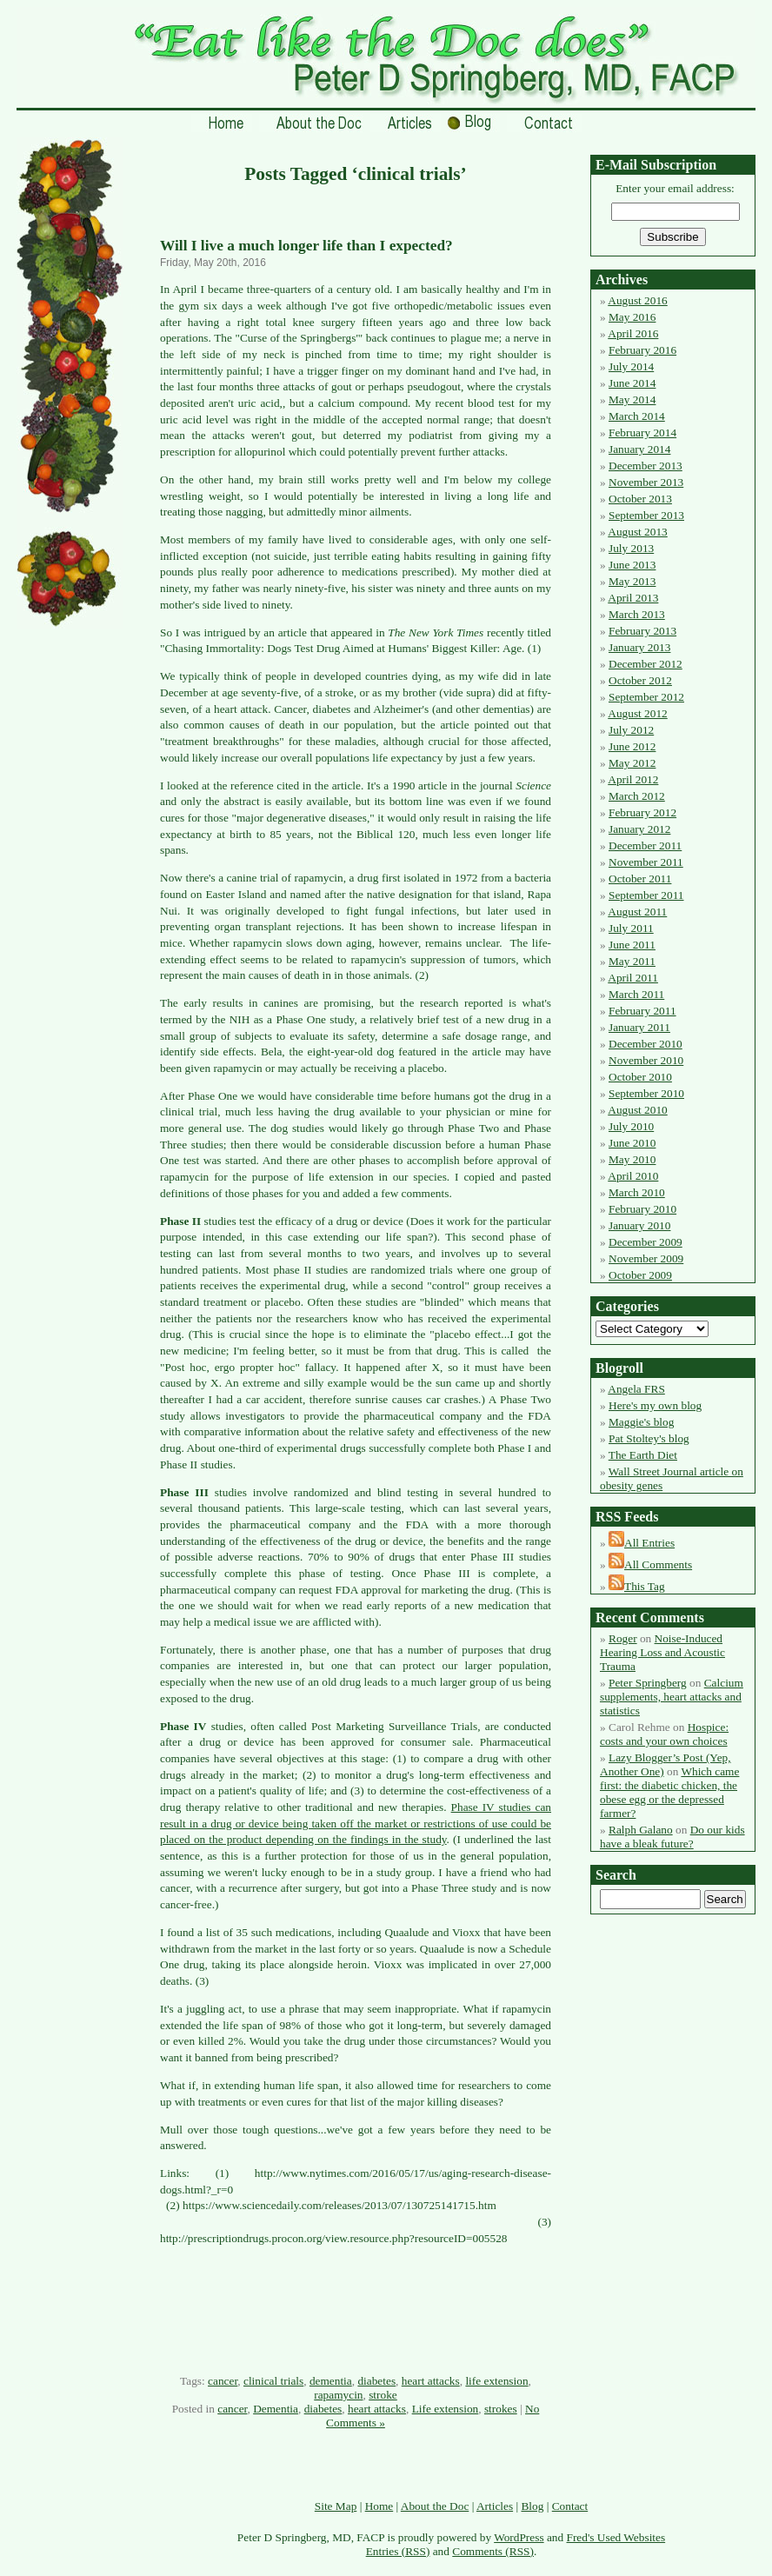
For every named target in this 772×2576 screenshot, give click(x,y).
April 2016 (633, 333)
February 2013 (642, 630)
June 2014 (632, 382)
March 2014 (637, 416)
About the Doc (435, 2506)
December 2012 (645, 663)
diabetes (376, 2380)
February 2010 (642, 1208)
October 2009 (640, 1274)
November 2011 (646, 862)
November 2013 (646, 482)
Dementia (275, 2408)
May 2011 (632, 961)
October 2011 (640, 878)
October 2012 (640, 680)
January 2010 (639, 1225)
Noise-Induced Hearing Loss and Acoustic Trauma (662, 1652)
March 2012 (637, 795)
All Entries (649, 1542)
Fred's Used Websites (616, 2537)
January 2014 (639, 449)
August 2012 (638, 713)
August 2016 (638, 300)
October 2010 (640, 1076)
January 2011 (639, 1027)
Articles (494, 2506)
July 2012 (631, 729)
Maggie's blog (641, 1421)
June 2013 (632, 564)
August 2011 (637, 911)
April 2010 (633, 1175)
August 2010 (638, 1109)
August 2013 (638, 531)
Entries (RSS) (398, 2551)
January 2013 (639, 647)
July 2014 (631, 366)
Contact (570, 2506)
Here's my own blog (655, 1405)
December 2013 (645, 465)
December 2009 (645, 1241)
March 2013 (637, 614)
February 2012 (642, 812)
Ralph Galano (641, 1829)
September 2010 (646, 1093)
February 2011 (642, 1010)
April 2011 (633, 977)
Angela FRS (636, 1388)
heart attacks (431, 2380)
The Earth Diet (643, 1454)
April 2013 (633, 597)
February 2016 (642, 349)
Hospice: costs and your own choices (664, 1734)
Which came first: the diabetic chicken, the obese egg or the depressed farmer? (669, 1792)
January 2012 (639, 828)
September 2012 (646, 696)
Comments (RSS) (493, 2551)
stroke (383, 2394)
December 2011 (645, 845)
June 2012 (632, 746)
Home (379, 2506)
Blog (532, 2506)
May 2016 (632, 316)
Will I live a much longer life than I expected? (306, 245)
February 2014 (642, 432)
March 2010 (637, 1192)
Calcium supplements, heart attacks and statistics (671, 1696)
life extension (496, 2380)
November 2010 (646, 1060)
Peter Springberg (648, 1682)
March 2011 (636, 994)
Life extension (445, 2408)
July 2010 (631, 1126)
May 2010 (632, 1159)
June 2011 (632, 944)
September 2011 (646, 895)
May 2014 (632, 399)
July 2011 (631, 928)
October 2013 (640, 498)
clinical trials (273, 2380)
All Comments (658, 1564)
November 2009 (646, 1258)
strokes (500, 2408)
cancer (222, 2380)
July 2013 (631, 548)
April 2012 (633, 779)
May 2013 (632, 581)
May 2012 (632, 762)
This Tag (644, 1586)
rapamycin (338, 2394)
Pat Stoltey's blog (649, 1438)
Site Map (336, 2506)
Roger (623, 1638)
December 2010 (645, 1043)
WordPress (518, 2537)
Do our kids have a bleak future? (672, 1836)
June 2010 (632, 1142)
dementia (330, 2380)
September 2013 (646, 515)
